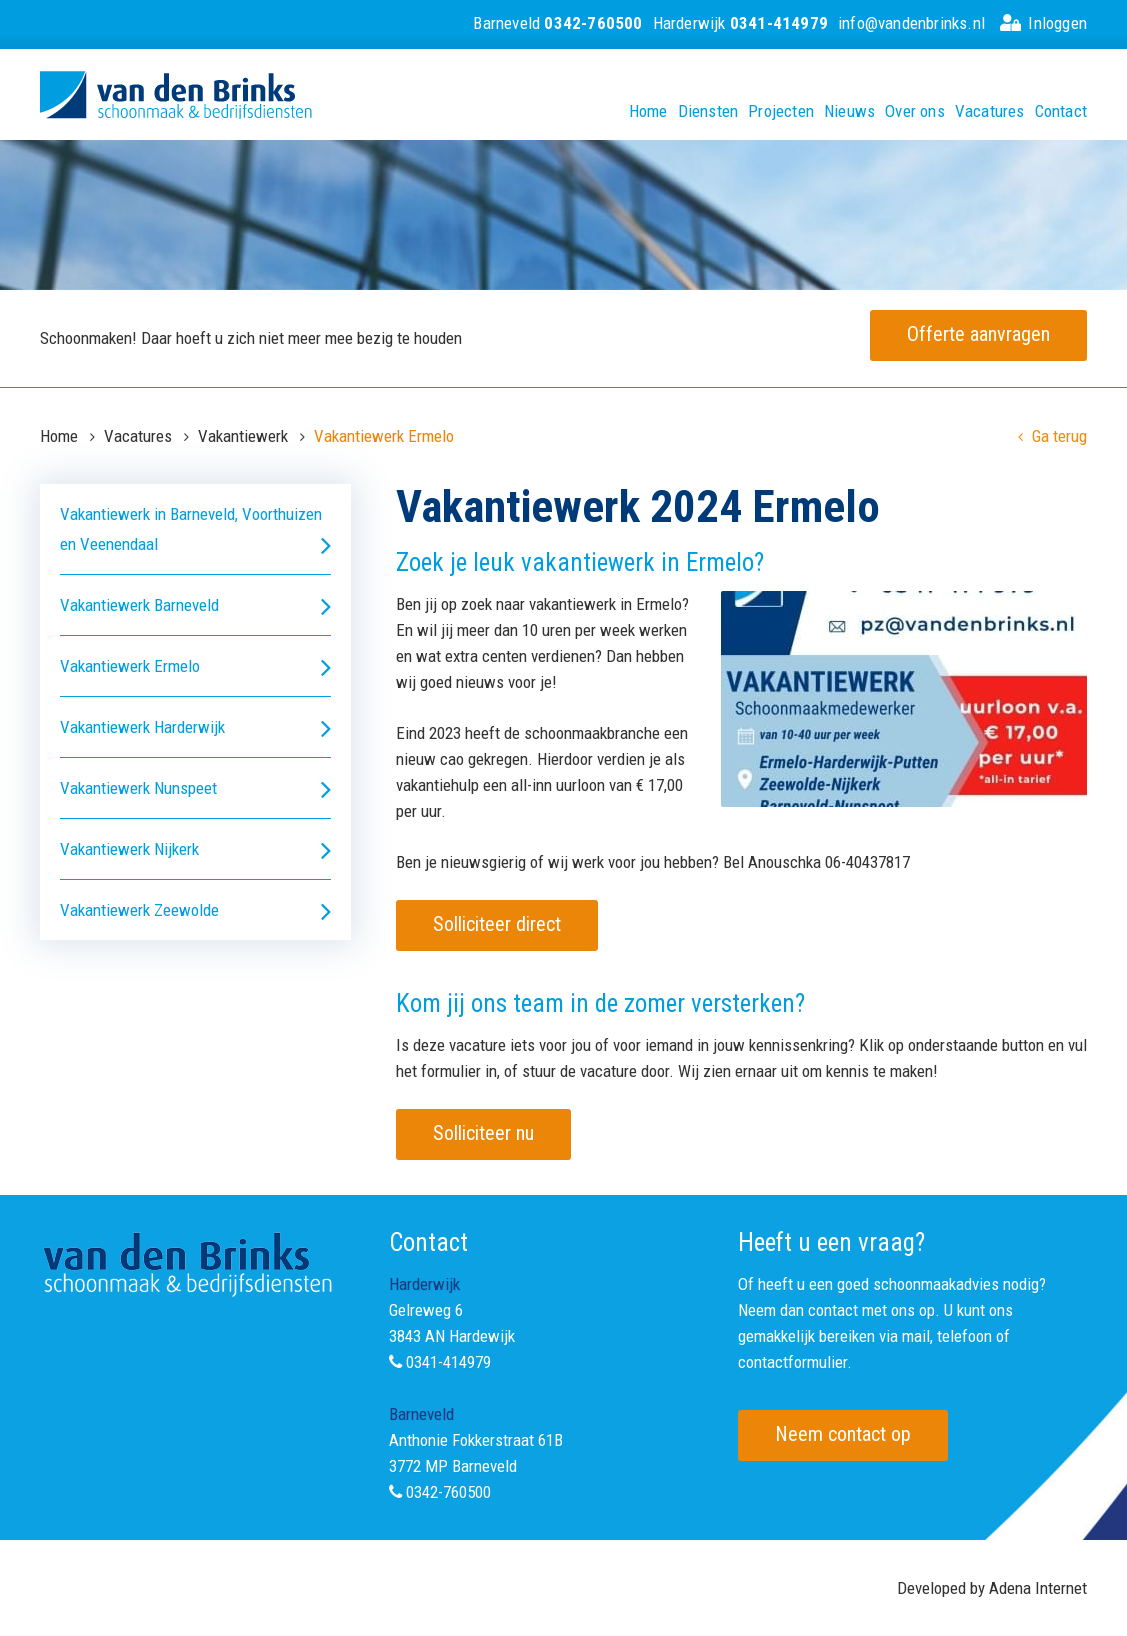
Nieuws (849, 111)
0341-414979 (448, 1362)
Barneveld (557, 23)
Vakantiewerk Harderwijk (195, 727)
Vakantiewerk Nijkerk (195, 849)
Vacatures (990, 111)
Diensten (708, 111)
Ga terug (1052, 436)
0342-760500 (448, 1492)
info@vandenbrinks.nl (911, 23)
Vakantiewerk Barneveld (195, 605)
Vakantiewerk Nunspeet (195, 788)
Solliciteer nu (483, 1133)
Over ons (915, 111)
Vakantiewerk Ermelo (195, 666)
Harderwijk (740, 23)
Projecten (781, 111)
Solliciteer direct (497, 924)
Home (648, 111)
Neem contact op (843, 1434)
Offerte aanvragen (978, 334)
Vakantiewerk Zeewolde (195, 910)
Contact (1061, 111)
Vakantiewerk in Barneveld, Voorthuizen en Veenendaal (195, 531)
